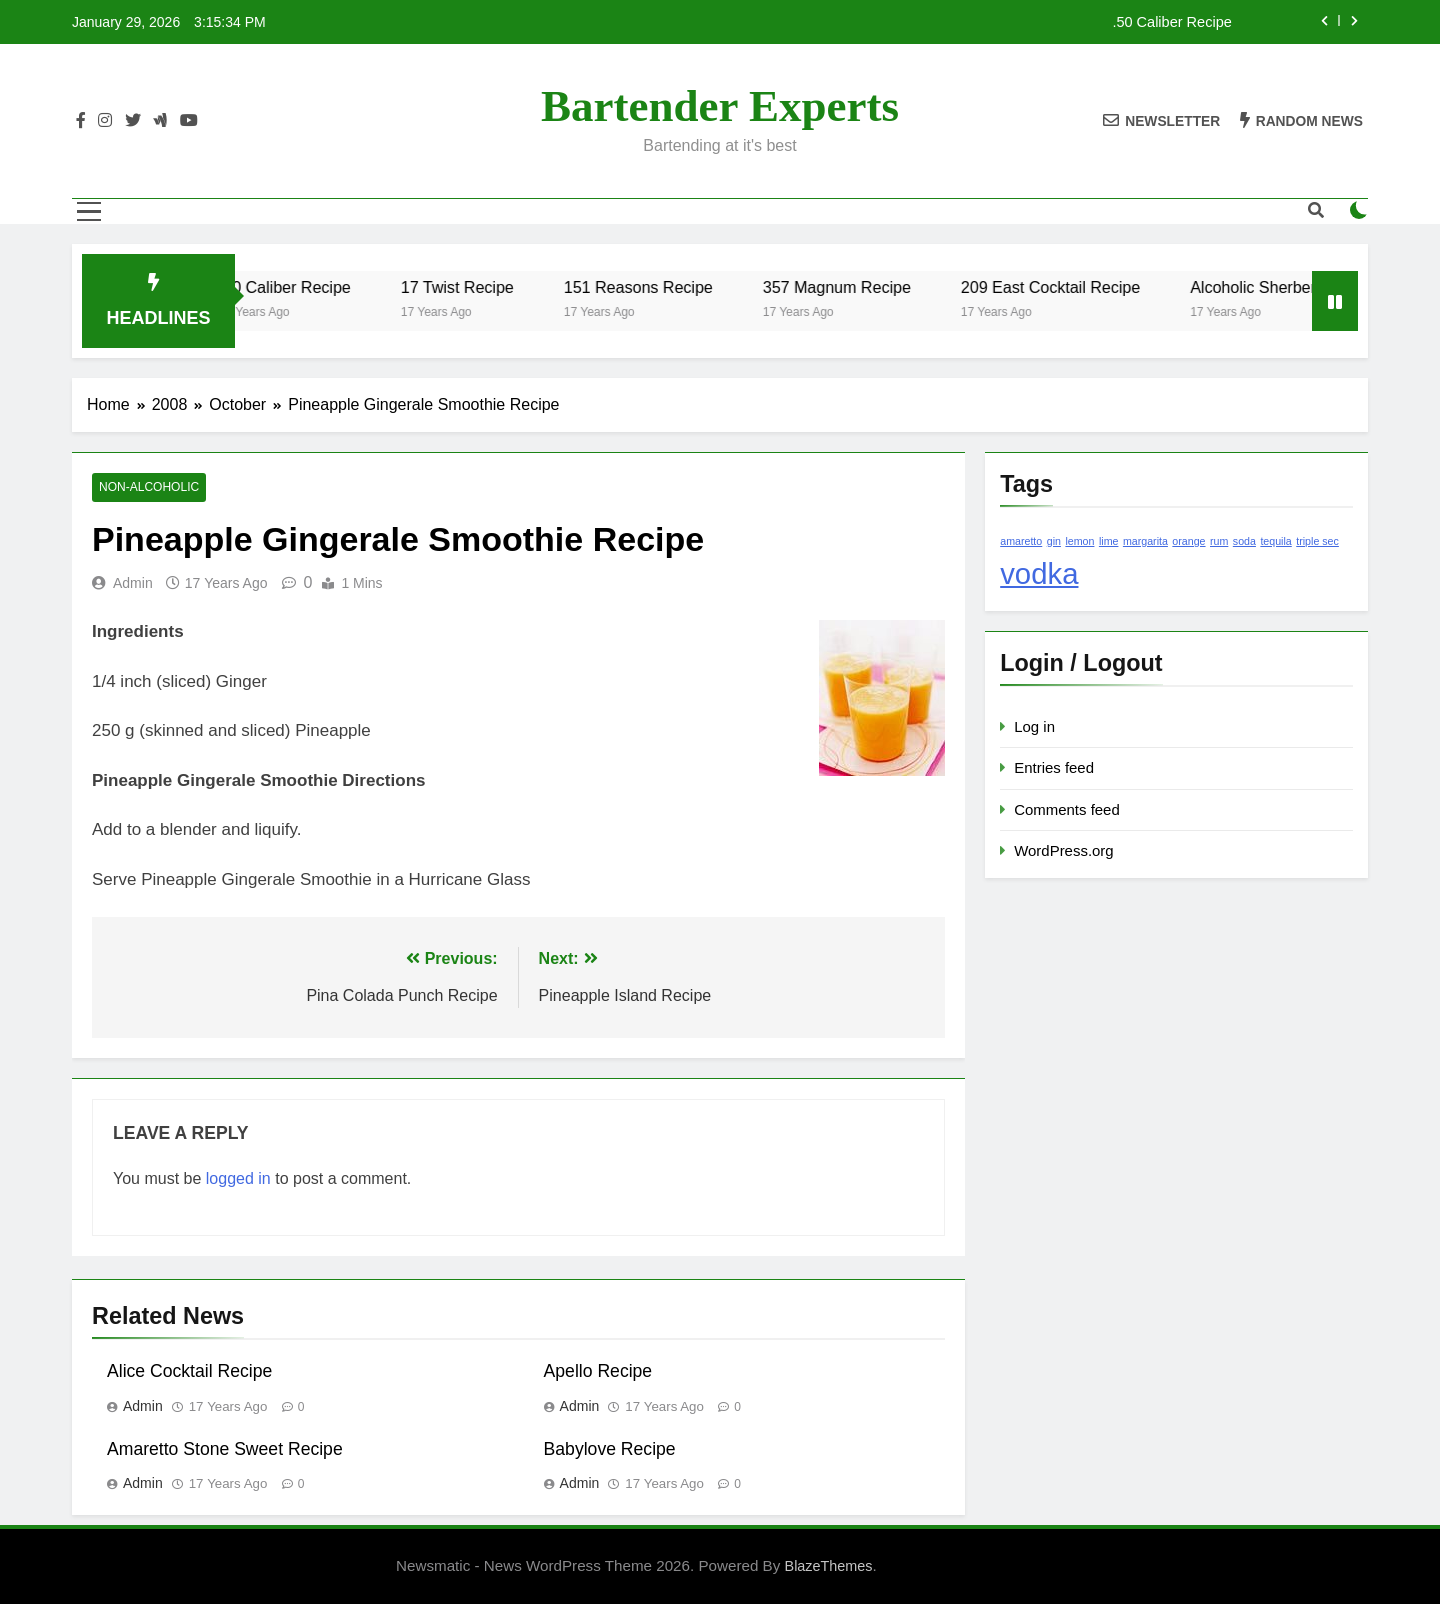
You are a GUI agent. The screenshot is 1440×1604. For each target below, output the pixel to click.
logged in (238, 1178)
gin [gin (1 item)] (1054, 541)
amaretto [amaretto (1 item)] (1021, 541)
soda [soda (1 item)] (1244, 541)
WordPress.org (1063, 850)
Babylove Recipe (610, 1449)
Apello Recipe (598, 1371)
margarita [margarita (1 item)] (1145, 541)
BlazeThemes (829, 1567)
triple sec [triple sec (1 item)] (1317, 541)
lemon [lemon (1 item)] (1079, 541)
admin (133, 583)
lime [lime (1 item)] (1109, 541)
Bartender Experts (720, 106)
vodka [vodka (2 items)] (1039, 573)
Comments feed (1067, 809)
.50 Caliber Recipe (1171, 22)
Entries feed (1054, 767)
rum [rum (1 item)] (1219, 541)
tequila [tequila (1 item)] (1275, 541)
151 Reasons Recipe (656, 287)
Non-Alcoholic (148, 488)
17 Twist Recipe (475, 287)
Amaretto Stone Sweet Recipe (225, 1449)
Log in (1034, 726)
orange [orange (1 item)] (1188, 541)
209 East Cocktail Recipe (1068, 287)
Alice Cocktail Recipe (189, 1371)
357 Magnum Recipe (855, 287)
